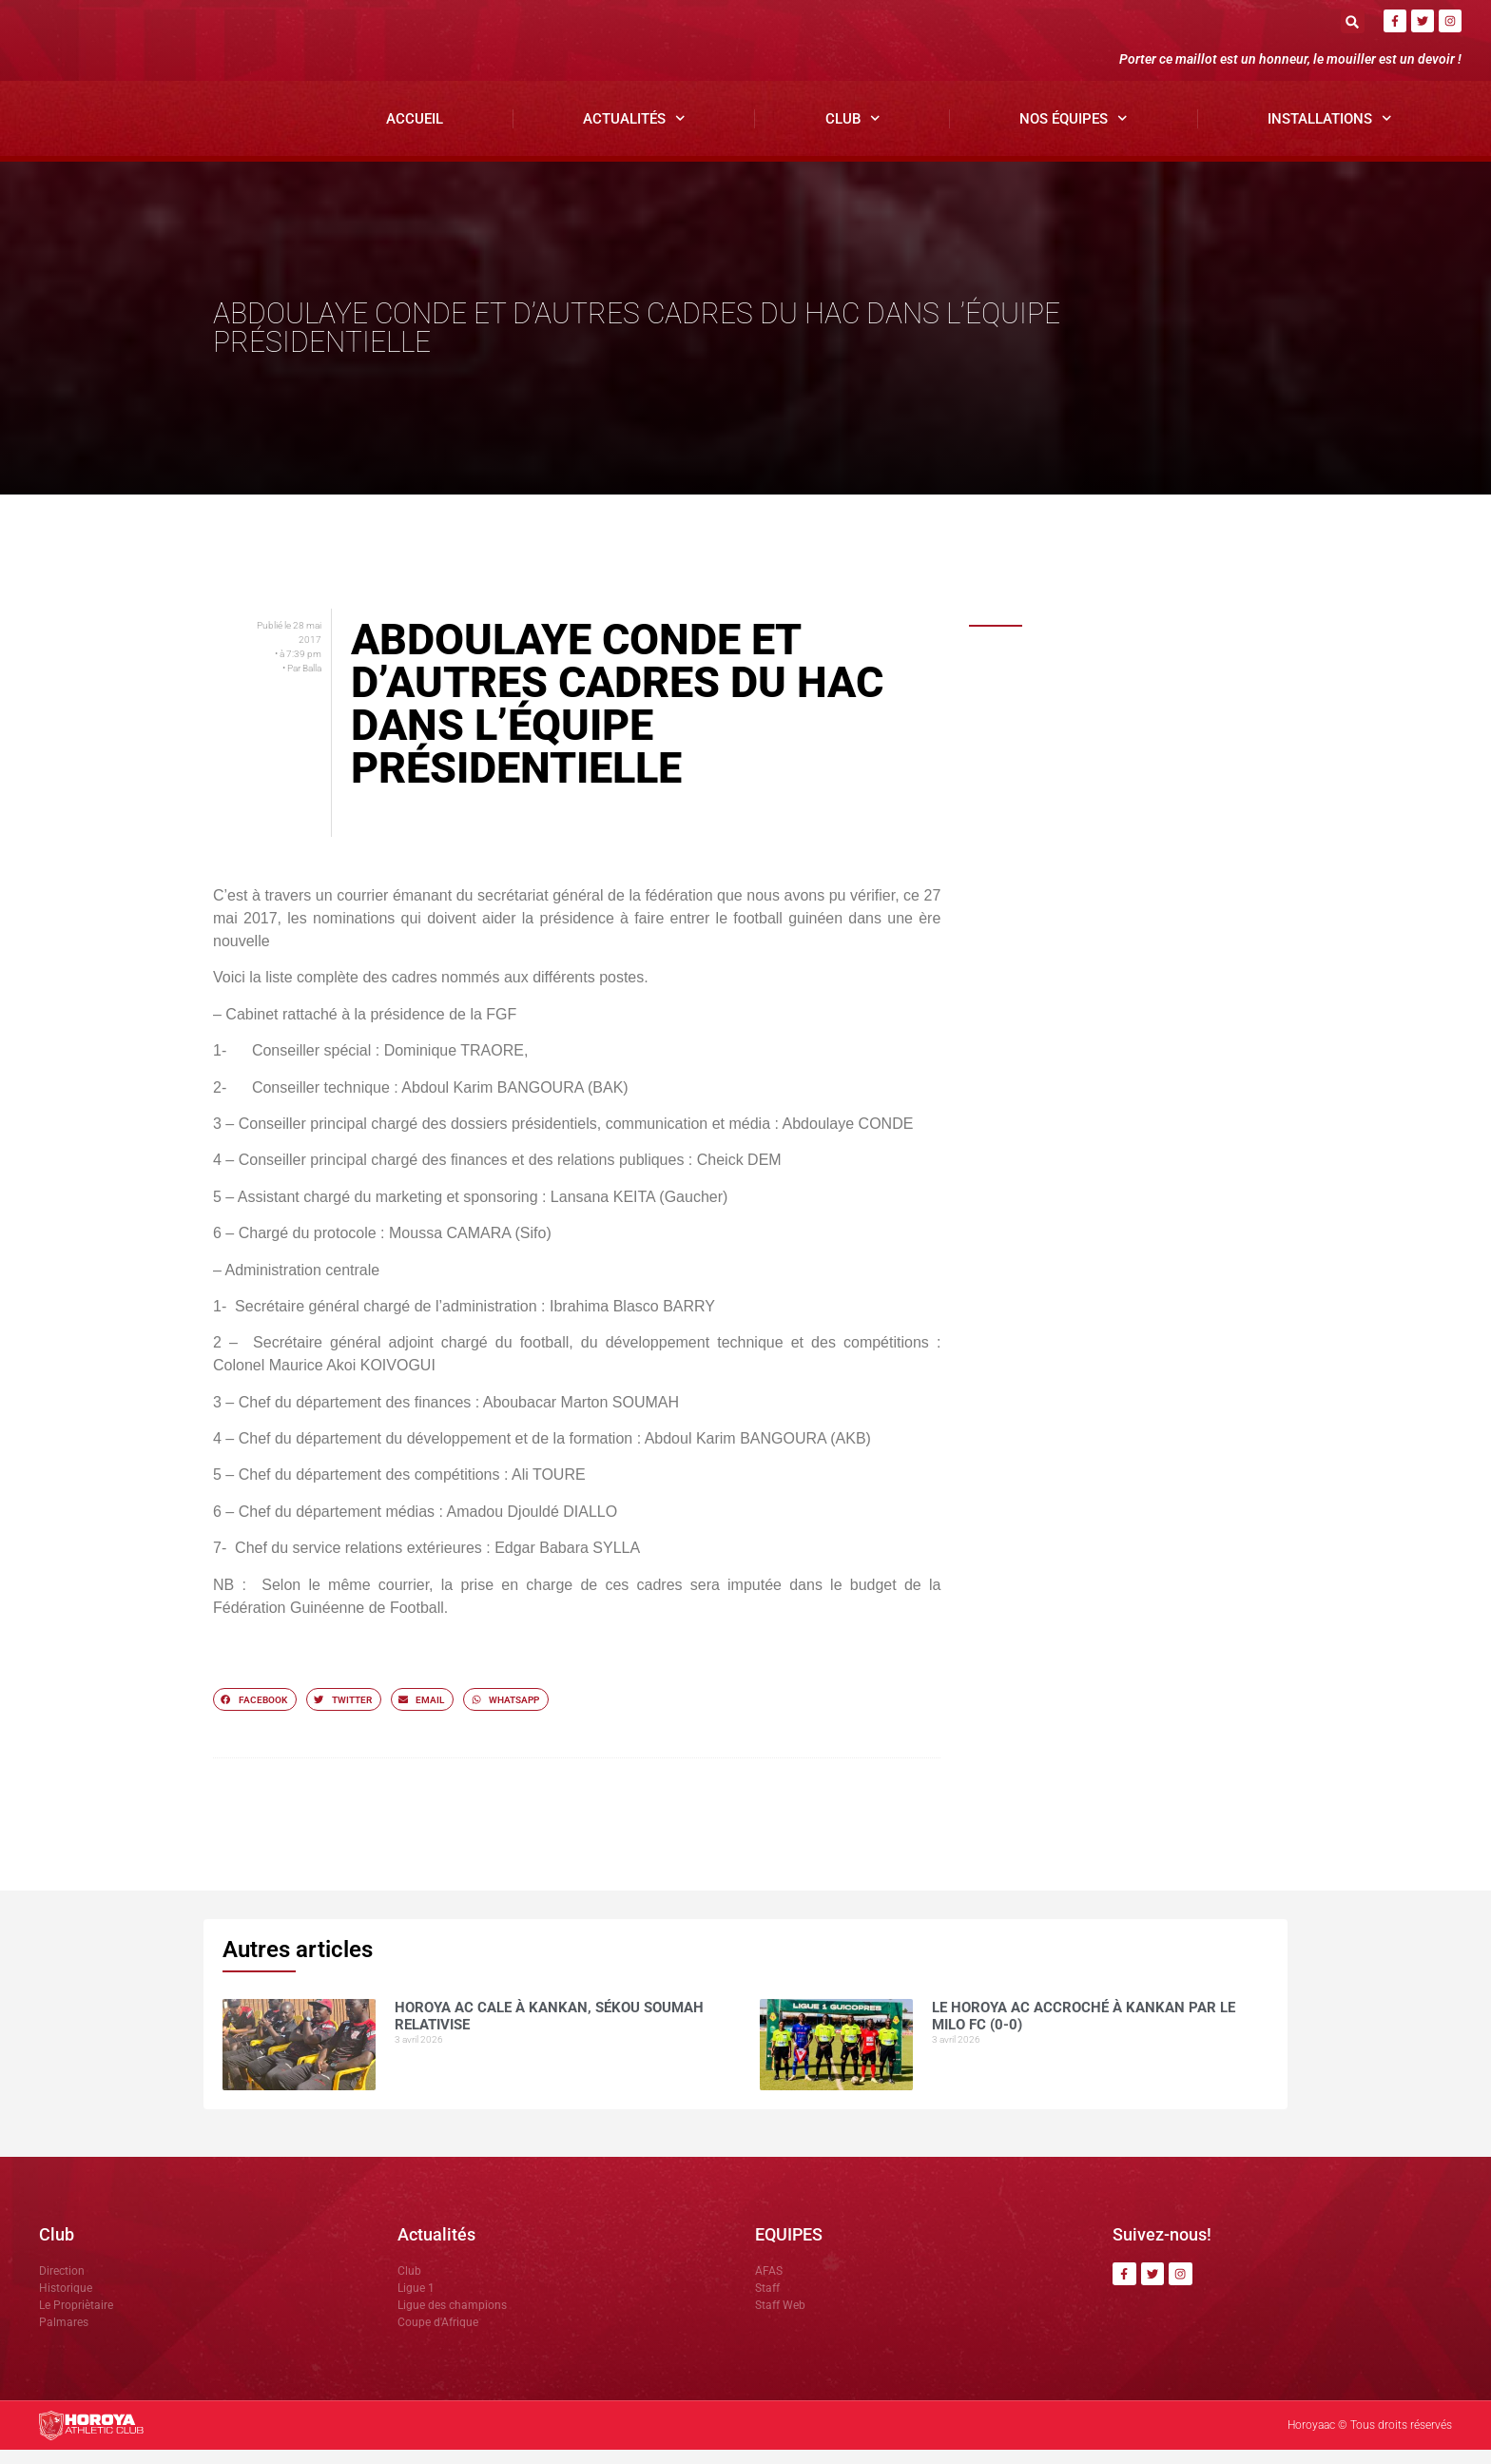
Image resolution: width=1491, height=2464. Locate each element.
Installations (1330, 133)
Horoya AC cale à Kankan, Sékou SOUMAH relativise (1141, 684)
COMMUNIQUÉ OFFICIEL (1110, 783)
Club (853, 133)
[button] (1353, 21)
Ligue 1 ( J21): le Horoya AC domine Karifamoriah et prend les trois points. (1146, 1005)
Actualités (634, 133)
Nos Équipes (1073, 133)
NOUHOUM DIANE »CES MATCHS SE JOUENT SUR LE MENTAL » (1140, 947)
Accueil (414, 133)
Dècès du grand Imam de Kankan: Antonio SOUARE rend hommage (1141, 841)
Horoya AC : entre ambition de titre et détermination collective (1159, 895)
